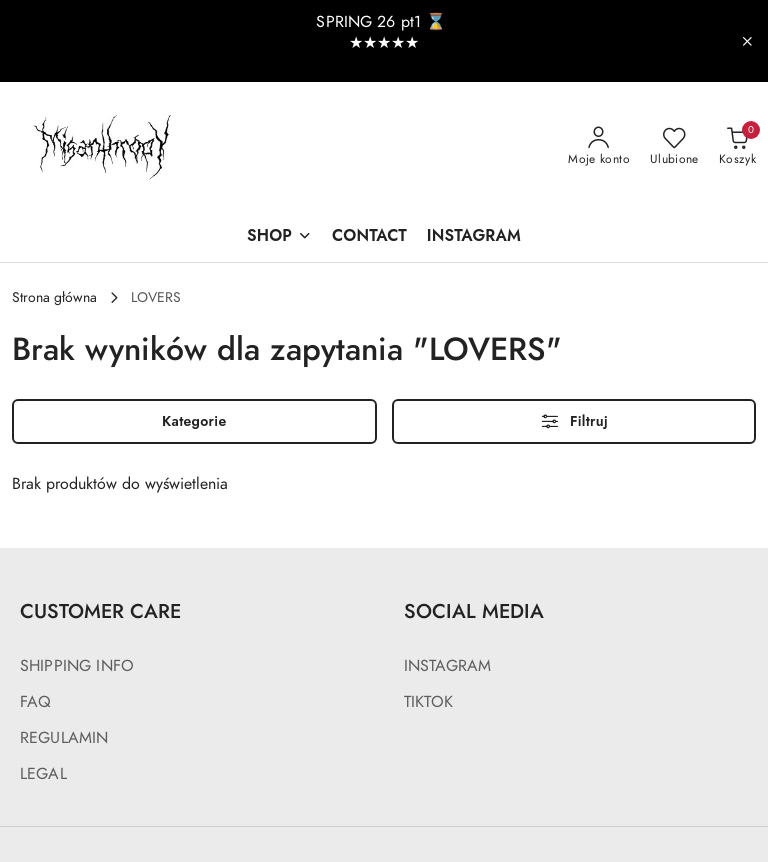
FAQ (35, 702)
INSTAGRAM (447, 666)
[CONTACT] (369, 237)
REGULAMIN (64, 738)
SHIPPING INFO (77, 666)
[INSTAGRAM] (474, 237)
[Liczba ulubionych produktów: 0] (674, 147)
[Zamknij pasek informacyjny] (747, 41)
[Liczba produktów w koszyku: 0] (737, 147)
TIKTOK (428, 702)
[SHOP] (279, 237)
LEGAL (43, 774)
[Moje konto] (599, 147)
